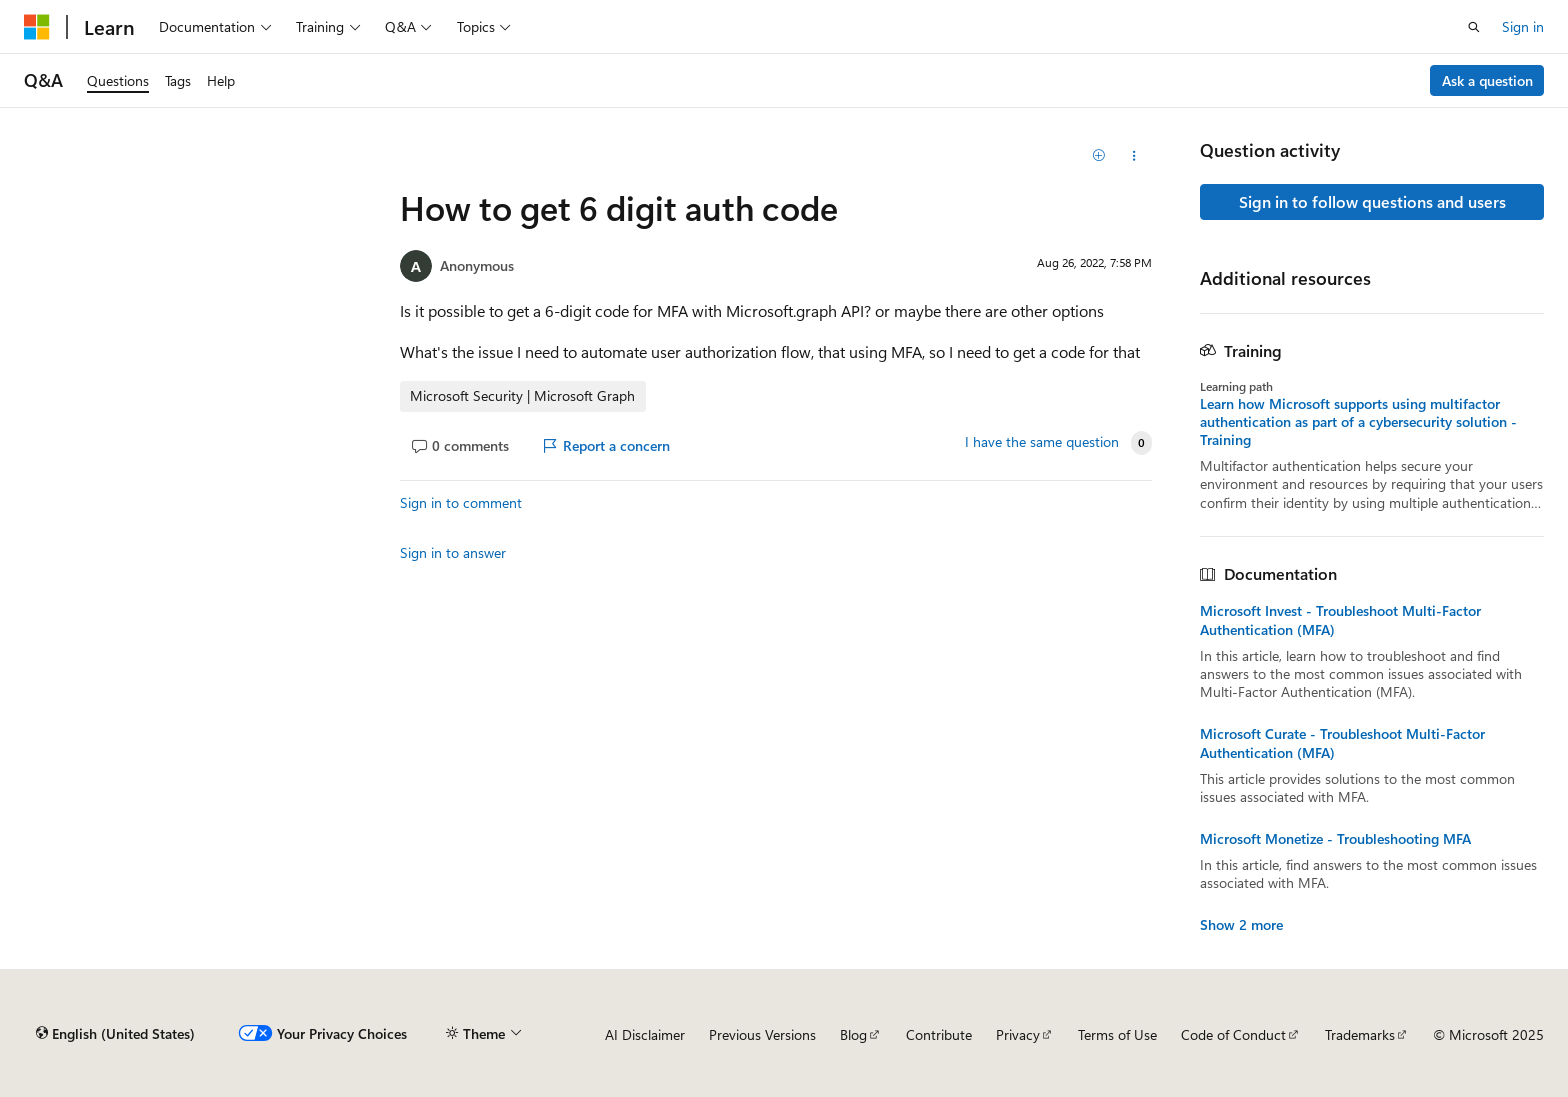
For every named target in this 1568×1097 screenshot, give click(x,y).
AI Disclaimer (645, 1034)
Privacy (1018, 1034)
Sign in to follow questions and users (1372, 201)
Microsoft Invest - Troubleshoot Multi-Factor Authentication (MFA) (1340, 620)
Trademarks (1360, 1034)
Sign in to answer (453, 552)
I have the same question (1042, 442)
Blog (853, 1034)
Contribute (939, 1034)
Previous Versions (762, 1034)
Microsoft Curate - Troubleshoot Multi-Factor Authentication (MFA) (1342, 743)
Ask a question (1487, 80)
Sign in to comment (461, 502)
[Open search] (1474, 27)
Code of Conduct (1233, 1034)
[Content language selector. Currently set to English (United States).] (115, 1034)
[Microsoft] (37, 27)
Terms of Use (1117, 1034)
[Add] (1099, 156)
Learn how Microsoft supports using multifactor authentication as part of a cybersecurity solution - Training (1358, 422)
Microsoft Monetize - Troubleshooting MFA (1335, 839)
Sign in (1523, 26)
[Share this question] (1134, 156)
